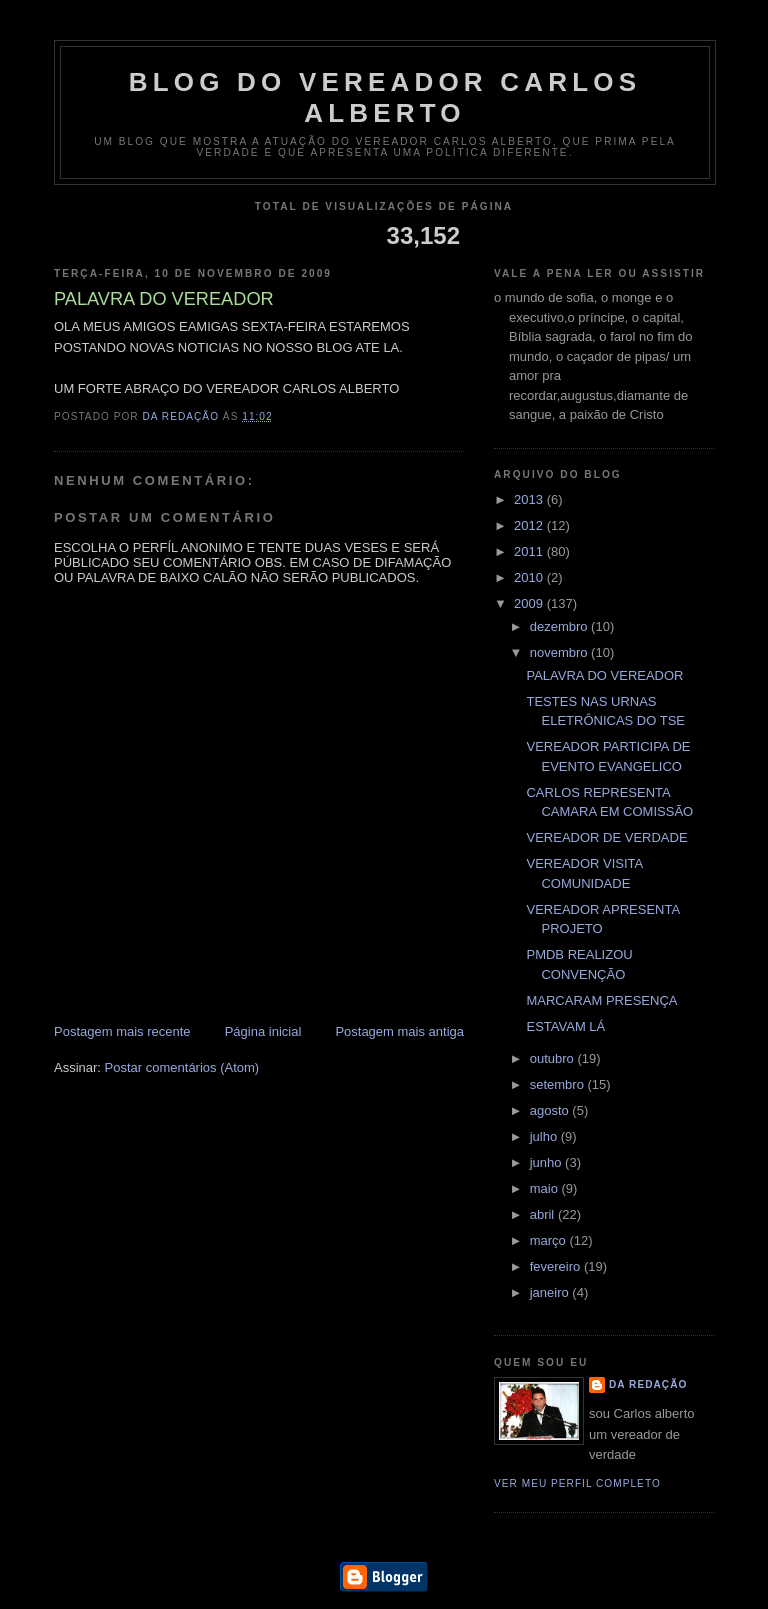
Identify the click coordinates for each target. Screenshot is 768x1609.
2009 (530, 603)
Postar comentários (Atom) (182, 1067)
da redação (648, 1384)
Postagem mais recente (122, 1031)
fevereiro (557, 1266)
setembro (559, 1084)
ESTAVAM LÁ (565, 1026)
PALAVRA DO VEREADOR (604, 675)
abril (544, 1214)
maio (546, 1188)
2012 (530, 525)
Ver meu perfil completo (577, 1483)
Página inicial (263, 1031)
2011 (530, 551)
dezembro (560, 626)
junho (547, 1162)
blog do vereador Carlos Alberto (385, 97)
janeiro (551, 1292)
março (550, 1240)
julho (545, 1136)
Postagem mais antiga (399, 1031)
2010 (530, 577)
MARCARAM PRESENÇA (601, 1000)
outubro (554, 1058)
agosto (551, 1110)
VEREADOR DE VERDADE (606, 837)
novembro (560, 652)
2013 (530, 499)
